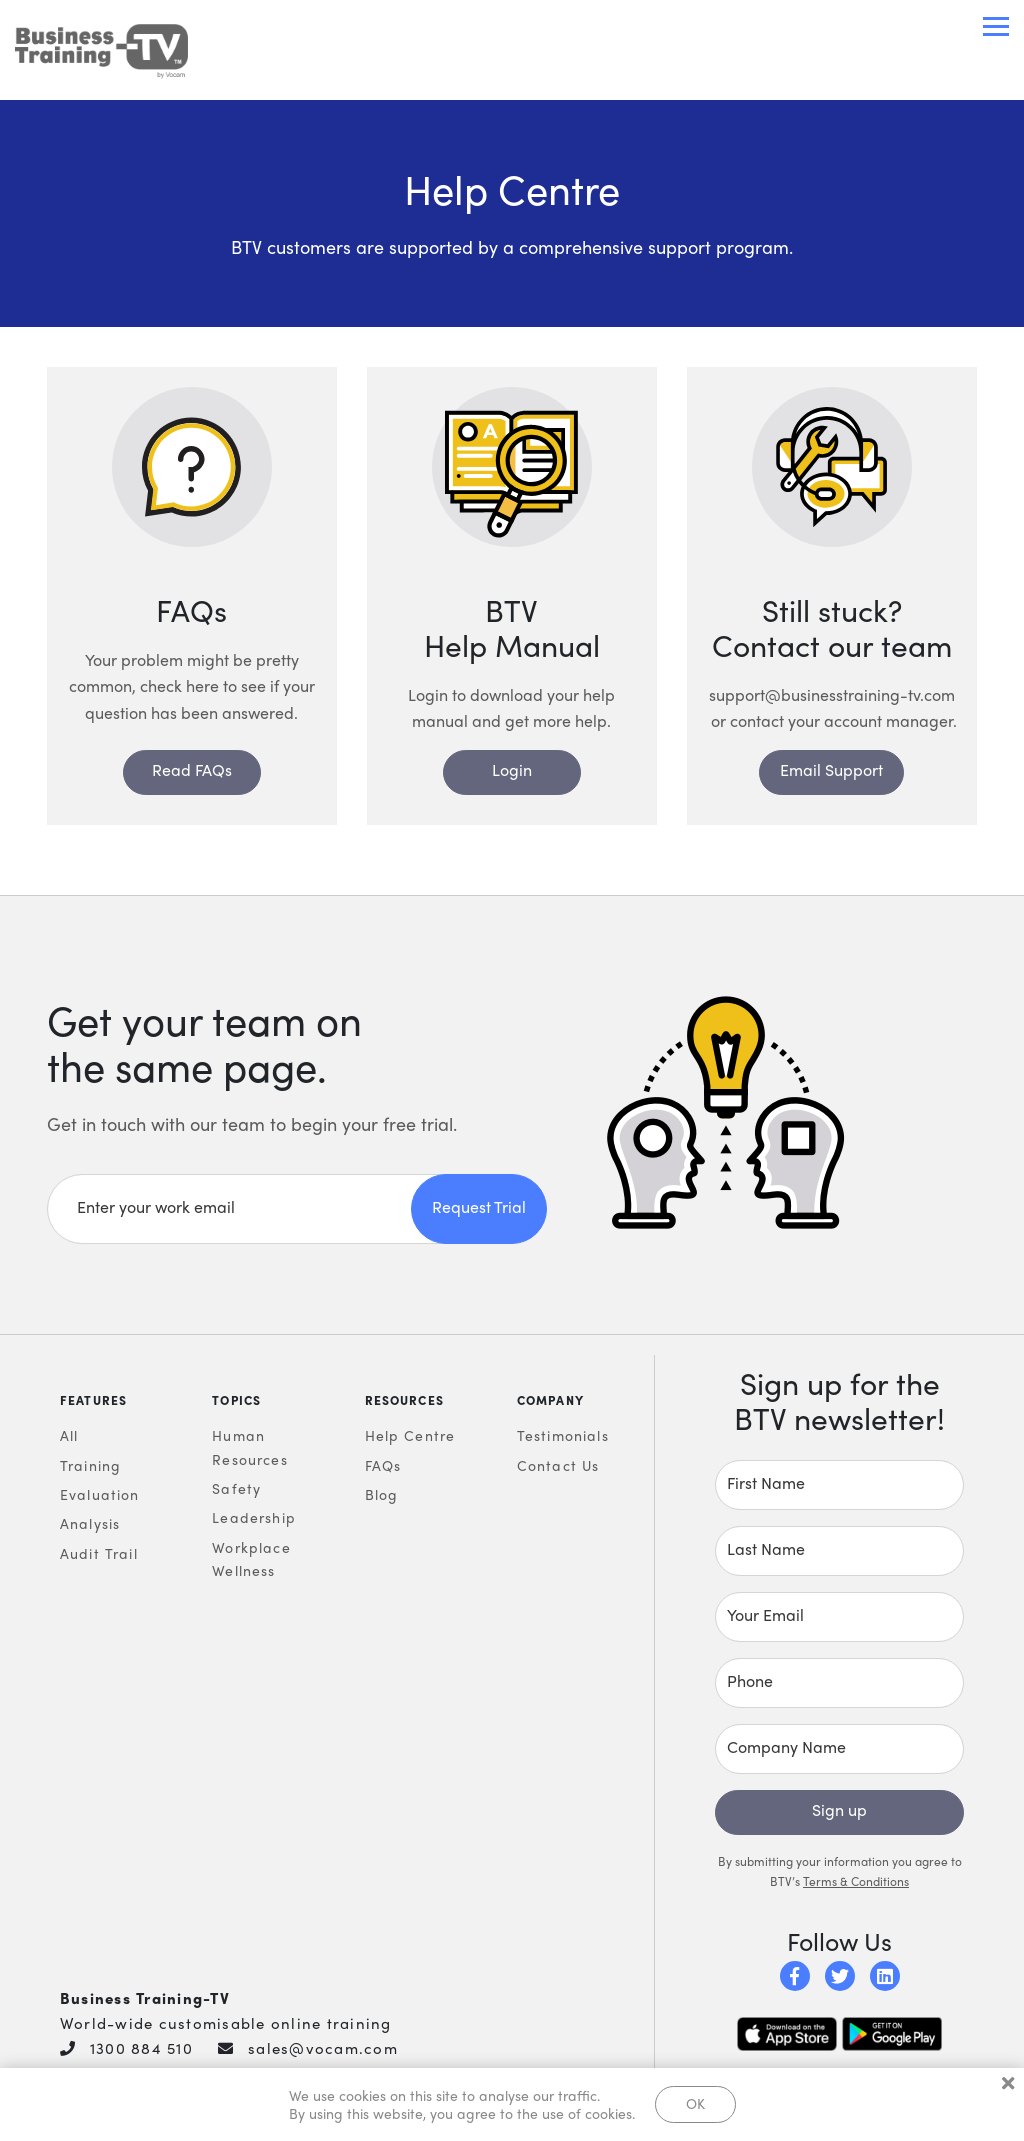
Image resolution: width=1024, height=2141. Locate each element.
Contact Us (558, 1465)
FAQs (383, 1465)
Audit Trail (99, 1553)
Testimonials (563, 1435)
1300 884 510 (141, 2048)
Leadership (254, 1517)
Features (93, 1400)
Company (550, 1400)
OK (695, 2103)
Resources (405, 1400)
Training (90, 1465)
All (69, 1435)
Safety (236, 1488)
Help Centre (410, 1435)
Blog (382, 1494)
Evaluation (100, 1494)
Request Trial (479, 1206)
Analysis (90, 1523)
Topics (236, 1400)
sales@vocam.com (323, 2048)
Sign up (839, 1809)
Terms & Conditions (856, 1881)
